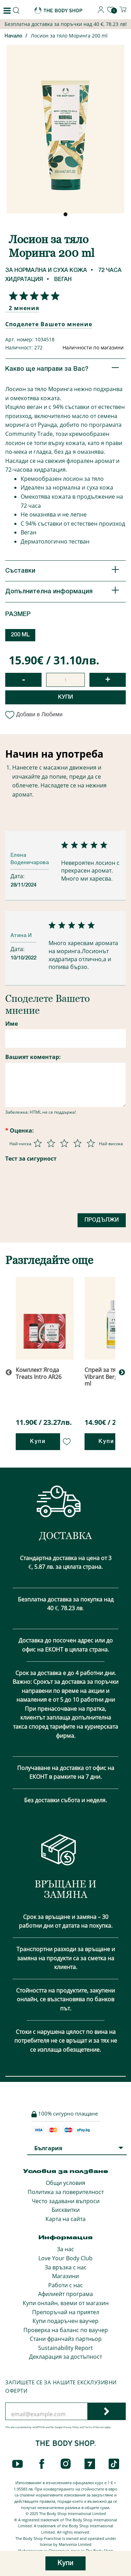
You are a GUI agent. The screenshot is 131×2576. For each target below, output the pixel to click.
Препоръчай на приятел (65, 2312)
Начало (13, 36)
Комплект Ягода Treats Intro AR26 (38, 1373)
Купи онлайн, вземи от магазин (66, 2303)
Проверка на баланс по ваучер (65, 2330)
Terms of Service (94, 2427)
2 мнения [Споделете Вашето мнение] (24, 308)
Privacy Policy (71, 2427)
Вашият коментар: (33, 1057)
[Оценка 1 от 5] (38, 1143)
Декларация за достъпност (65, 2356)
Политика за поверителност (66, 2192)
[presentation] (58, 1191)
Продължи (102, 1220)
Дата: (18, 876)
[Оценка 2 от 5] (51, 1143)
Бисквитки (66, 2210)
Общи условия (65, 2183)
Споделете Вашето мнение (48, 324)
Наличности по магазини (93, 347)
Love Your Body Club (65, 2258)
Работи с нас (65, 2285)
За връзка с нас (66, 2267)
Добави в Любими (34, 714)
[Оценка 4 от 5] (77, 1143)
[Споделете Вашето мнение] (32, 295)
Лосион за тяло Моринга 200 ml (69, 35)
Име (11, 1023)
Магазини (65, 2276)
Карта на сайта (65, 2219)
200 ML (20, 635)
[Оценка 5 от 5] (91, 1143)
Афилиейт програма (65, 2294)
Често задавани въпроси (66, 2201)
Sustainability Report (65, 2348)
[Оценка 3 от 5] (64, 1143)
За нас (65, 2249)
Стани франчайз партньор (66, 2339)
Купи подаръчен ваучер (65, 2321)
